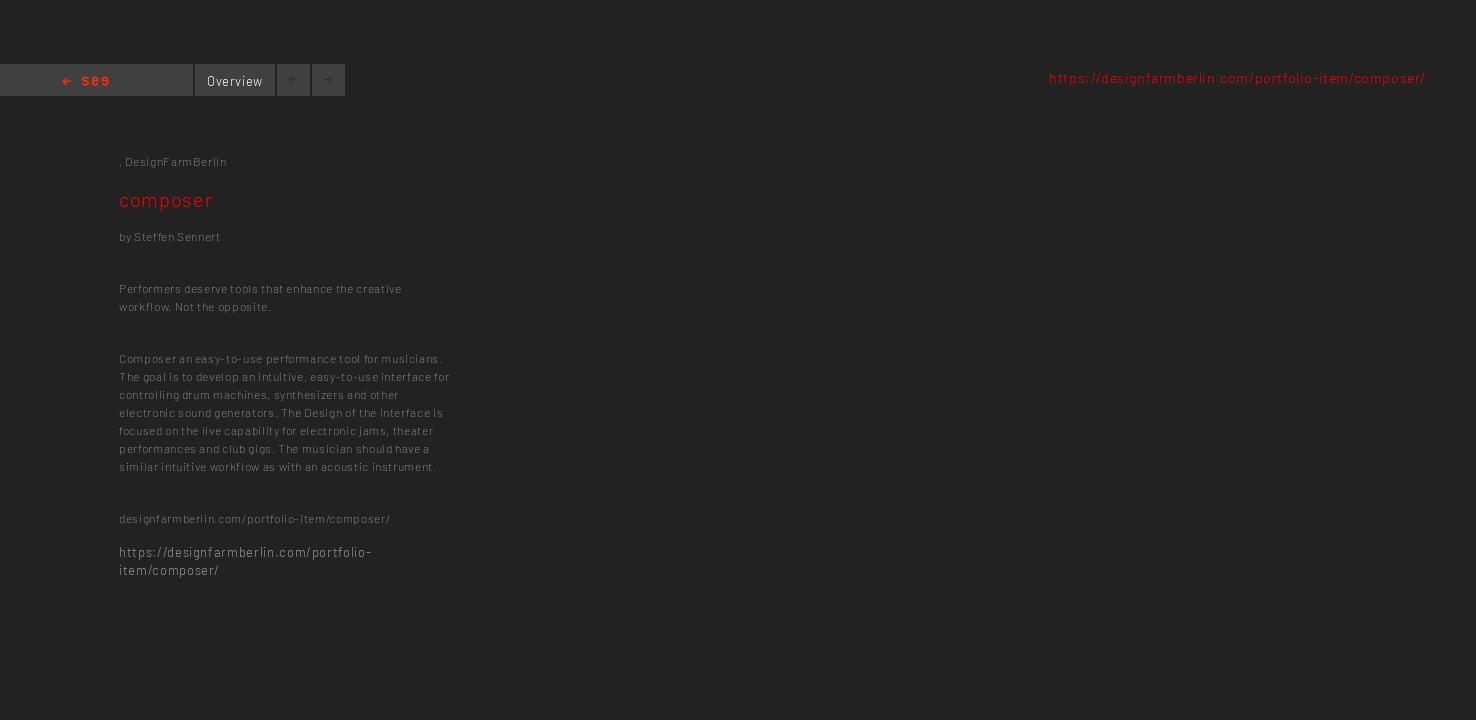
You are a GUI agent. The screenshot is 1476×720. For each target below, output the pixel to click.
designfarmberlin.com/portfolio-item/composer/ (254, 518)
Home (85, 82)
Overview (235, 81)
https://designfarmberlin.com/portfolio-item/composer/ (1237, 77)
